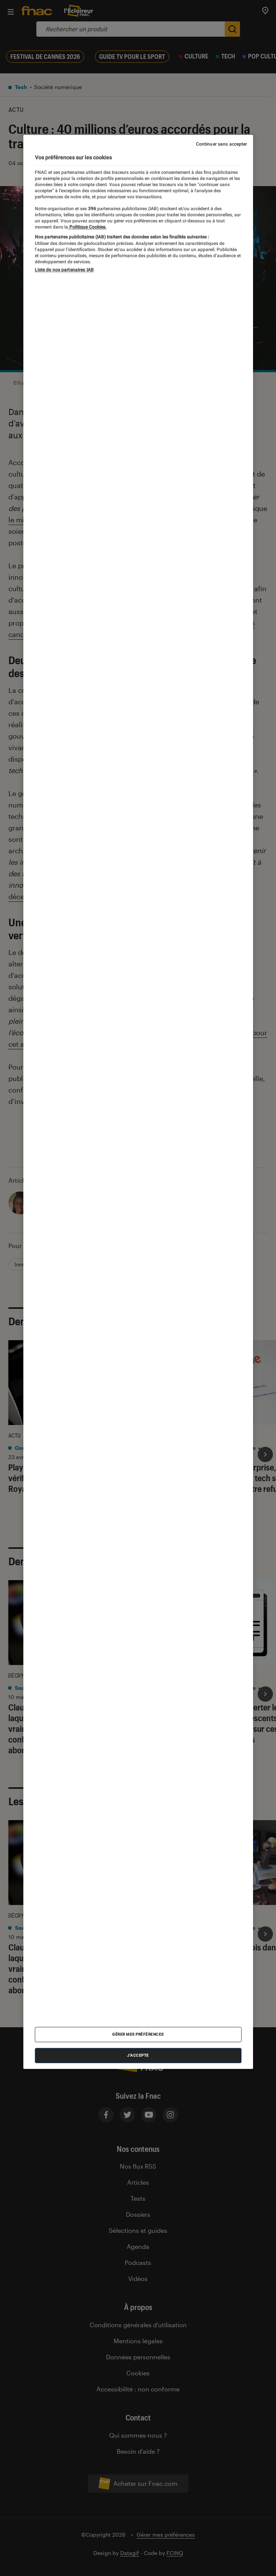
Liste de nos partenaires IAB (64, 269)
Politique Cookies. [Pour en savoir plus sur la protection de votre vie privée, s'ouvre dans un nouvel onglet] (87, 227)
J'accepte (138, 2055)
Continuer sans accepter (221, 144)
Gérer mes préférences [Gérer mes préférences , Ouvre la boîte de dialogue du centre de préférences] (138, 2034)
